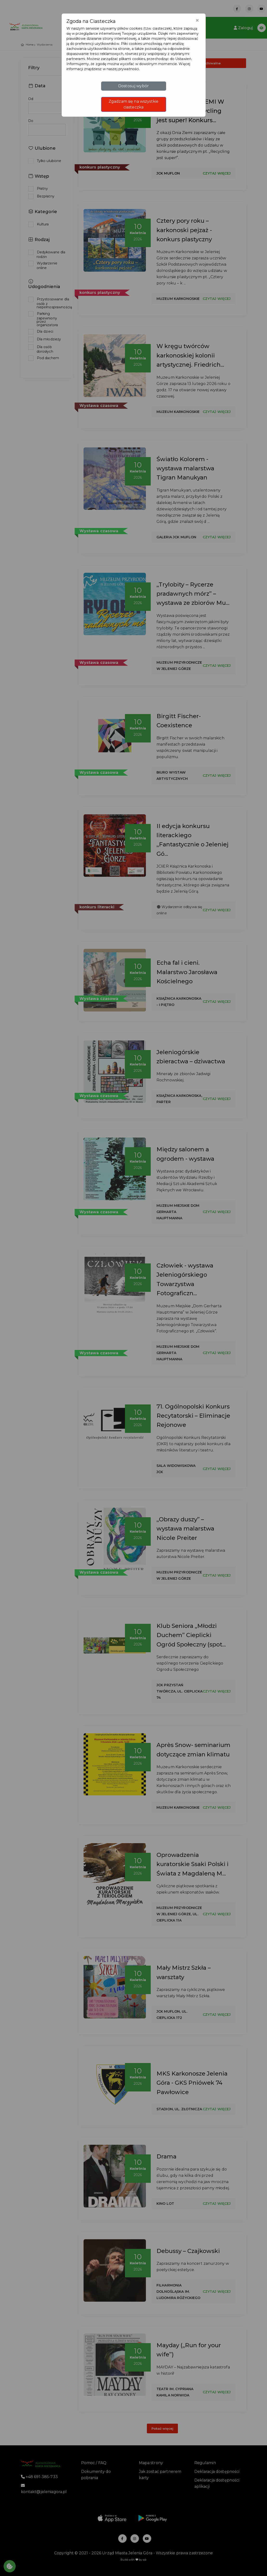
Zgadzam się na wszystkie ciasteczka (133, 104)
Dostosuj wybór (133, 86)
